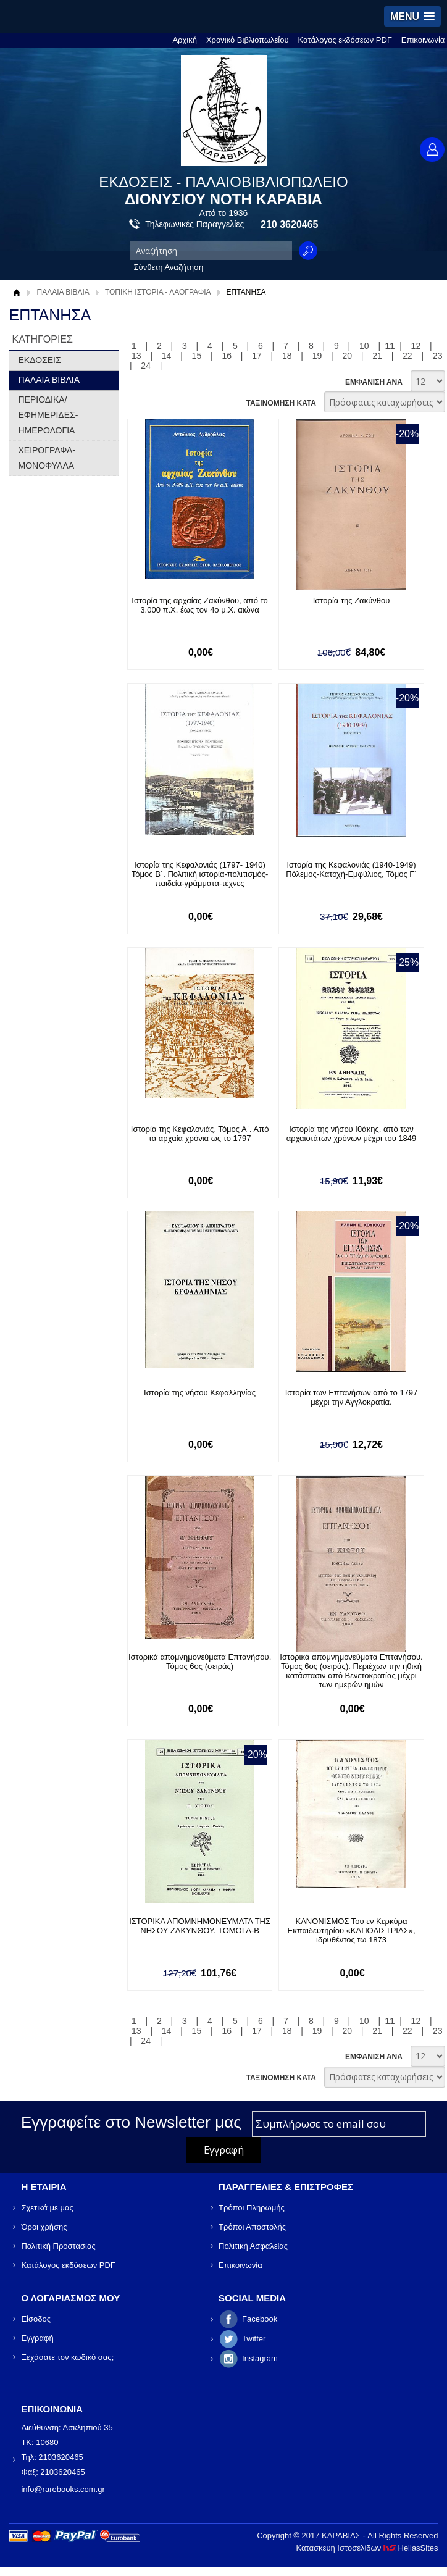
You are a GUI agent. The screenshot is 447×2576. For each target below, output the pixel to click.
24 (146, 365)
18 (287, 356)
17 (257, 356)
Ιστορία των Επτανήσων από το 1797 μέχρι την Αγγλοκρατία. (351, 1397)
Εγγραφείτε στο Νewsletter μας (131, 2122)
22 (407, 356)
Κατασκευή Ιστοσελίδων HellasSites (367, 2548)
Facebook (259, 2318)
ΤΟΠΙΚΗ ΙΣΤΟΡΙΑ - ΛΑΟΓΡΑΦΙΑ (158, 292)
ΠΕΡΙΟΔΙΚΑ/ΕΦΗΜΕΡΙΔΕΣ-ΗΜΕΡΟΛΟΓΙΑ (48, 415)
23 (438, 356)
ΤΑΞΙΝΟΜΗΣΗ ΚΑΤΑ (280, 403)
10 (364, 346)
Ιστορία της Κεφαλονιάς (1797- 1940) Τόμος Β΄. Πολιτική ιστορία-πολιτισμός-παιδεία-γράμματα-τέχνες (200, 874)
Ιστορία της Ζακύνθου (351, 600)
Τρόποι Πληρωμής (252, 2207)
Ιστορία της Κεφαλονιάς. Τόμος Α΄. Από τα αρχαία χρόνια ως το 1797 (200, 1133)
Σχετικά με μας (47, 2207)
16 (227, 356)
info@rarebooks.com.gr (62, 2489)
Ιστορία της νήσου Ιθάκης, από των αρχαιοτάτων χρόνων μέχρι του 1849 (351, 1133)
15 (197, 356)
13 (136, 356)
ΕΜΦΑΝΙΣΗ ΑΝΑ (374, 382)
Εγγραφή (37, 2338)
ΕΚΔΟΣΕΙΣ (39, 360)
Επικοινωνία (423, 39)
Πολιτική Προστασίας (58, 2246)
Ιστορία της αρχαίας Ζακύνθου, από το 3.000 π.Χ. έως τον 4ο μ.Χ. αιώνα (200, 605)
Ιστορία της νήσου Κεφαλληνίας (200, 1392)
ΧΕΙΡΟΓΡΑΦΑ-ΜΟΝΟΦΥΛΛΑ (46, 457)
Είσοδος (36, 2318)
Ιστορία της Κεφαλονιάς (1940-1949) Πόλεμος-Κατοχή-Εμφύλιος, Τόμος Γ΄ (351, 869)
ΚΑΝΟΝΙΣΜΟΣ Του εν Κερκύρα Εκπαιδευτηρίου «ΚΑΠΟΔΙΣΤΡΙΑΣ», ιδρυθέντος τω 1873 (352, 1930)
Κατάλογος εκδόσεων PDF (345, 39)
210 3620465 (289, 224)
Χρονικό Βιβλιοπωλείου (247, 39)
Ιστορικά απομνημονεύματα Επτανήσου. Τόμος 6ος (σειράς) (199, 1661)
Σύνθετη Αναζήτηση (169, 267)
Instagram (260, 2358)
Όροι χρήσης (44, 2226)
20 (348, 356)
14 (167, 356)
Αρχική (184, 39)
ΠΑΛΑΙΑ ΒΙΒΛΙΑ (62, 292)
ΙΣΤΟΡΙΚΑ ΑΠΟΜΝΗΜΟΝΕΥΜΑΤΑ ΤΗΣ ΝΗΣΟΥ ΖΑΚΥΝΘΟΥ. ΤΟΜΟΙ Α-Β (199, 1926)
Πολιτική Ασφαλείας (253, 2246)
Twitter (253, 2338)
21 (377, 356)
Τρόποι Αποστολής (252, 2226)
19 (317, 356)
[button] (412, 16)
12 (416, 346)
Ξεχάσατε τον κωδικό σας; (67, 2357)
